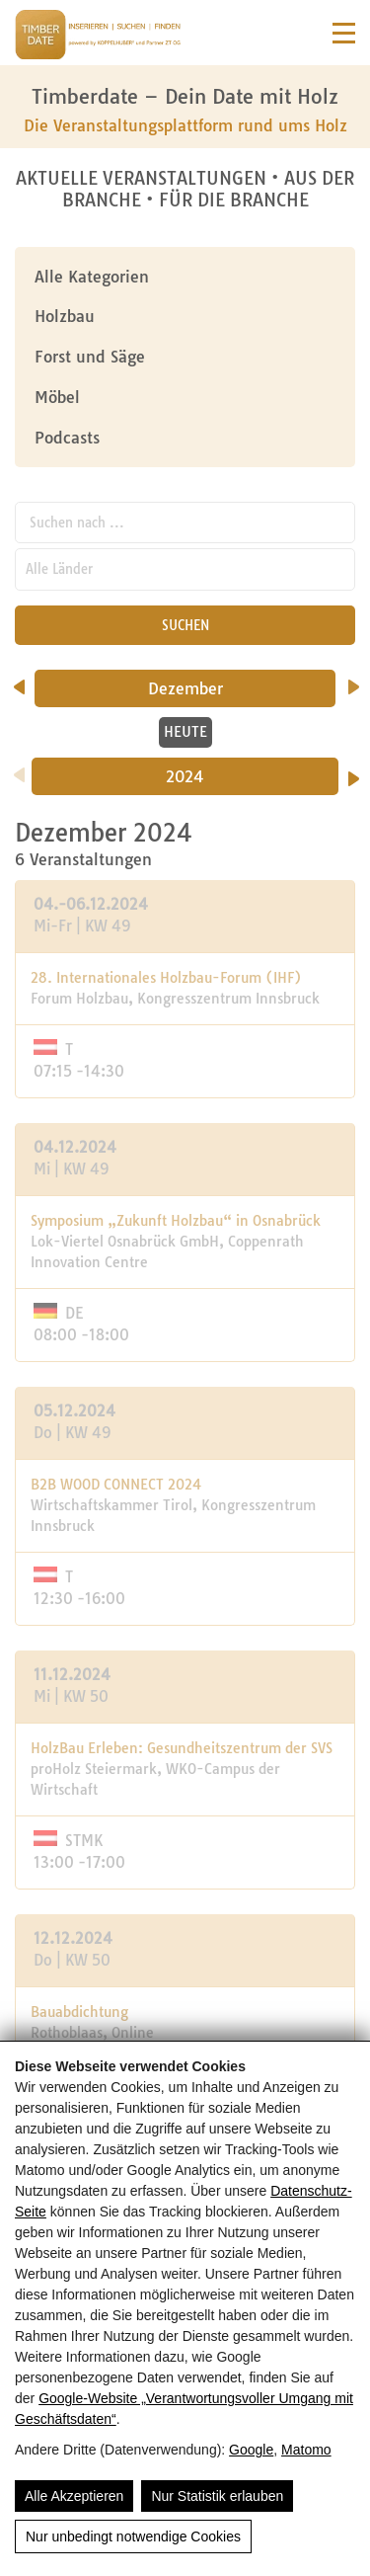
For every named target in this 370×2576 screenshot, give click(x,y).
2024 (185, 776)
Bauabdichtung (79, 2012)
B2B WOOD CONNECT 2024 (116, 1484)
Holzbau (65, 316)
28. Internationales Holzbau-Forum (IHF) (166, 978)
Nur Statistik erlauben (217, 2496)
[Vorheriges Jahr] (19, 768)
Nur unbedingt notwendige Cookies (133, 2536)
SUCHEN (185, 625)
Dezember (213, 688)
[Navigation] (344, 33)
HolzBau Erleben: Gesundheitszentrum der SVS (182, 1748)
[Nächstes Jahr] (353, 772)
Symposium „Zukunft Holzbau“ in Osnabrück (176, 1221)
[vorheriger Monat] (19, 680)
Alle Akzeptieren (74, 2496)
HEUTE (185, 732)
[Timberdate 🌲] (98, 37)
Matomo (306, 2449)
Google (251, 2449)
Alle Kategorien (92, 276)
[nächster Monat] (353, 680)
